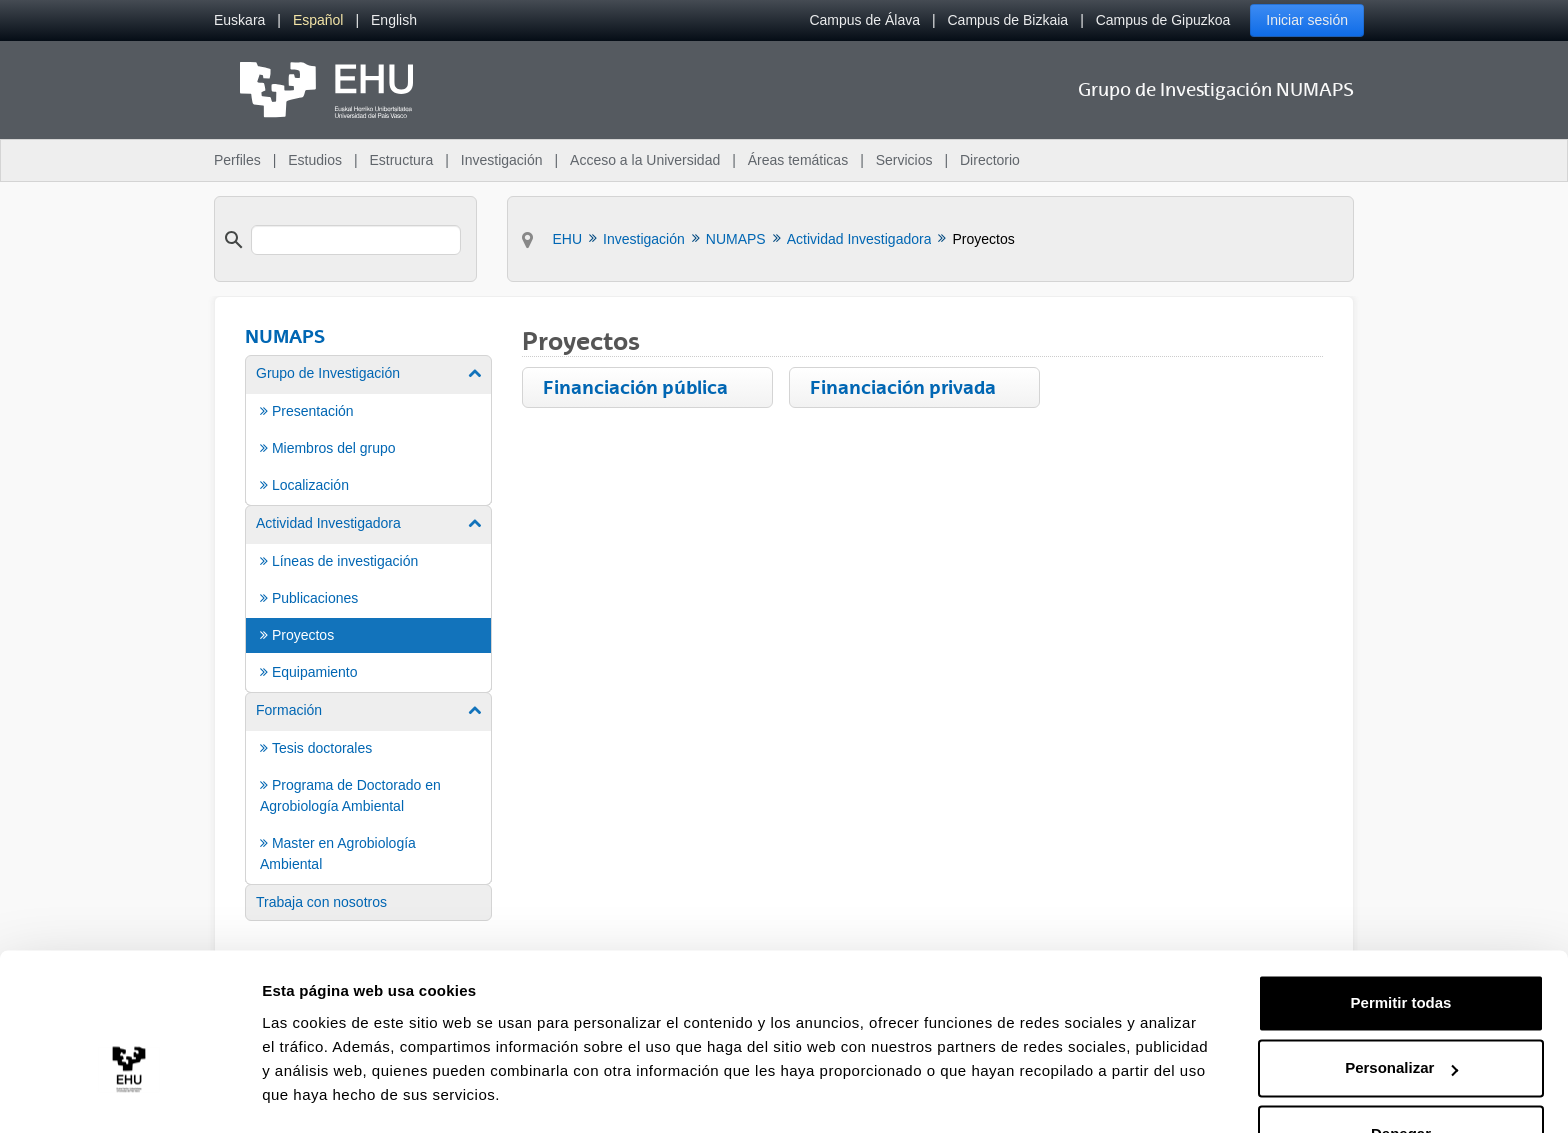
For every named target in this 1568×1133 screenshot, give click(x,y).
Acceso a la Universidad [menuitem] (645, 160)
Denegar (1401, 1077)
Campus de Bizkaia (1008, 20)
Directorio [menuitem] (990, 160)
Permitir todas (1401, 946)
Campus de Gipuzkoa (1163, 20)
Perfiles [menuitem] (237, 160)
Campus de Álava (864, 20)
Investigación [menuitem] (502, 160)
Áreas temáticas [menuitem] (798, 160)
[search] (356, 240)
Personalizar (1401, 1011)
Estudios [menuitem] (315, 160)
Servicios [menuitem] (904, 160)
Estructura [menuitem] (401, 160)
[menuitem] (239, 20)
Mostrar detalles (320, 1093)
